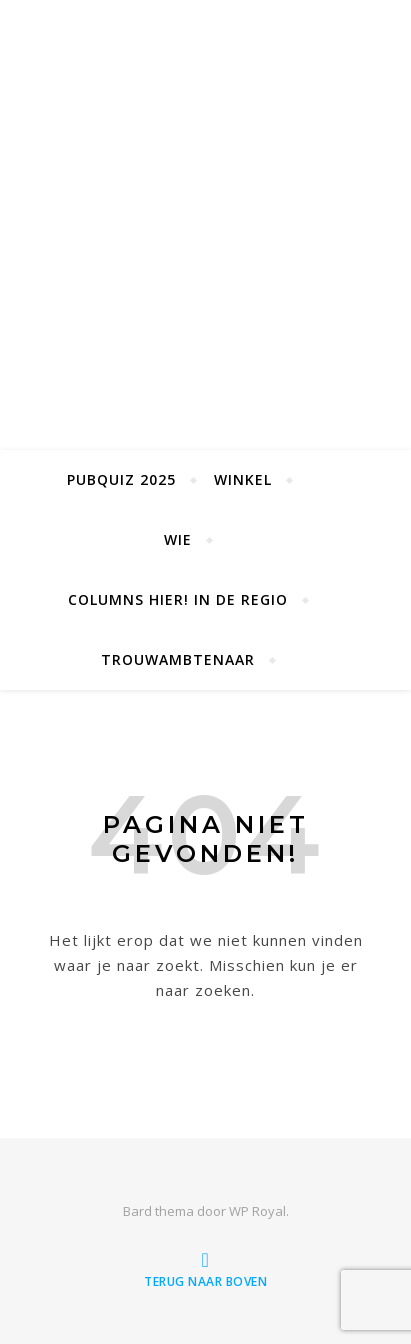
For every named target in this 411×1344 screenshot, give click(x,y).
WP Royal (257, 1211)
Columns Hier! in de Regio (178, 599)
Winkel (243, 479)
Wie (178, 539)
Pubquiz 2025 (121, 479)
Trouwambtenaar (178, 659)
